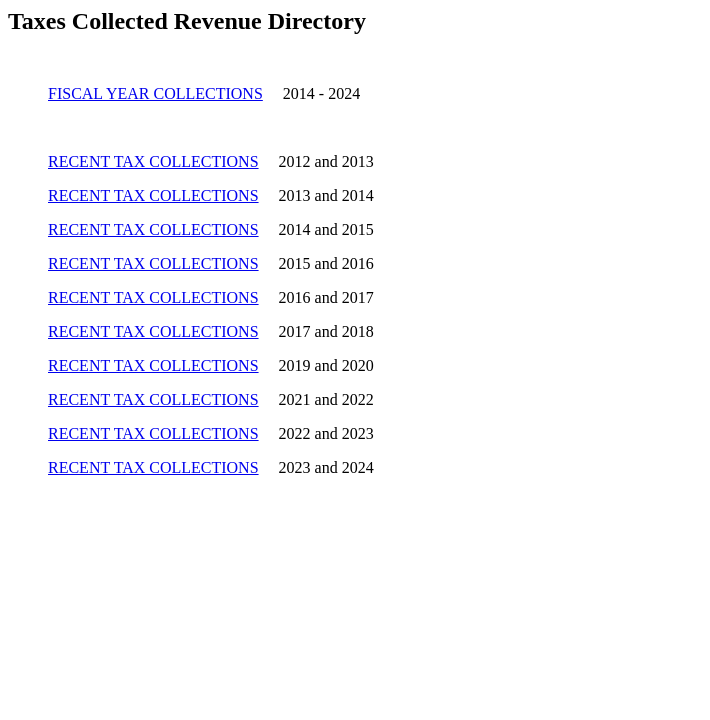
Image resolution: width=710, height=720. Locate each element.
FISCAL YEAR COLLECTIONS (155, 93)
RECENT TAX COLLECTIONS (153, 161)
